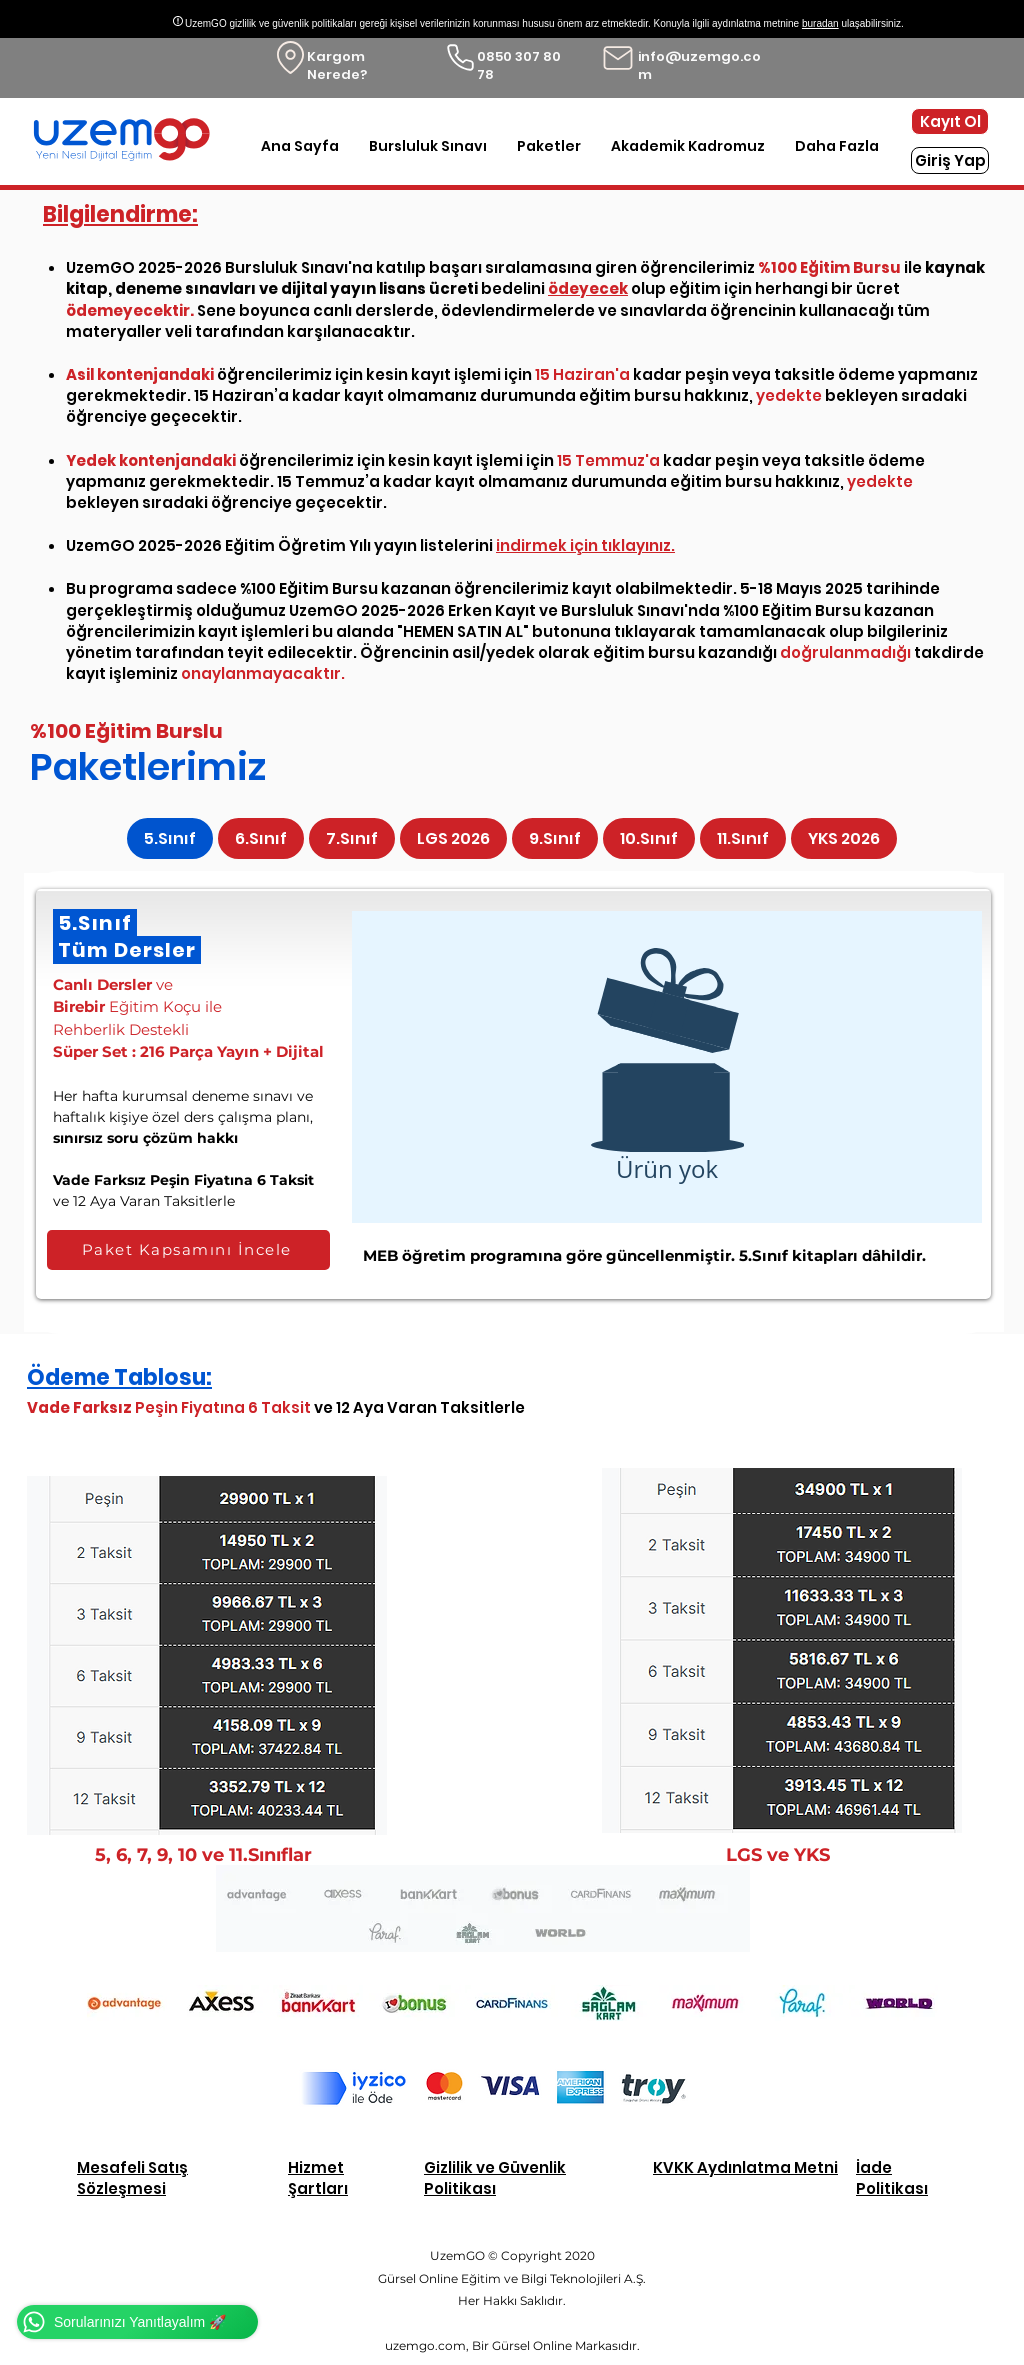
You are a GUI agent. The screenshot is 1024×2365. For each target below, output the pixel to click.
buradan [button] (820, 23)
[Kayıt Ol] (950, 121)
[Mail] (618, 58)
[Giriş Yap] (950, 160)
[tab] (170, 838)
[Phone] (460, 57)
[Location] (290, 57)
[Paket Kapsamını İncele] (188, 1250)
